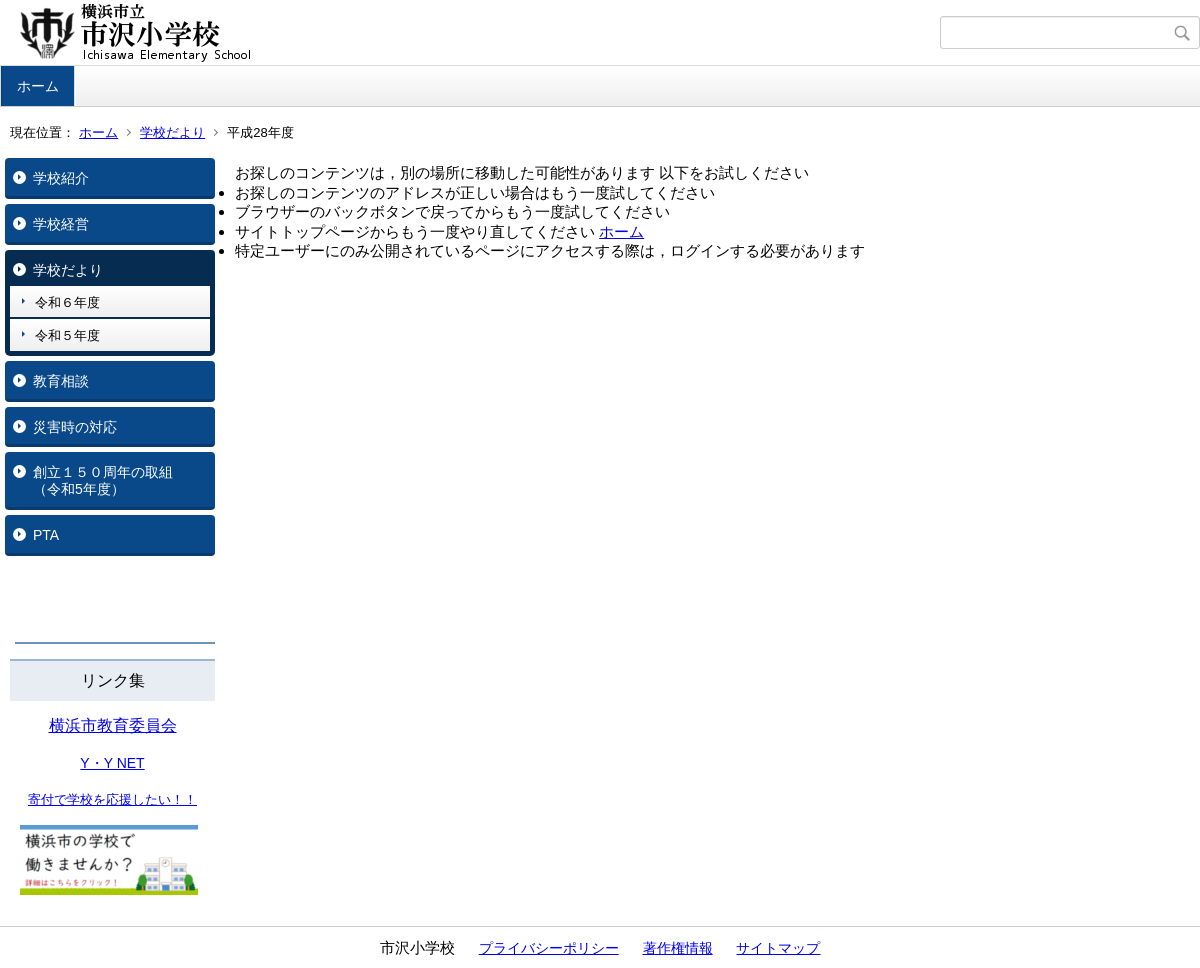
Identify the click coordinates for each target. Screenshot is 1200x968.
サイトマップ (778, 948)
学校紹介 (61, 178)
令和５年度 (67, 335)
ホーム (38, 86)
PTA (46, 535)
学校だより (172, 132)
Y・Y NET (112, 763)
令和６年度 (67, 302)
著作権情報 (678, 948)
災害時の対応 (75, 427)
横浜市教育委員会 (113, 725)
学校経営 (61, 224)
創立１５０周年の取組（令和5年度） (103, 480)
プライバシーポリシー (549, 948)
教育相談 (61, 381)
